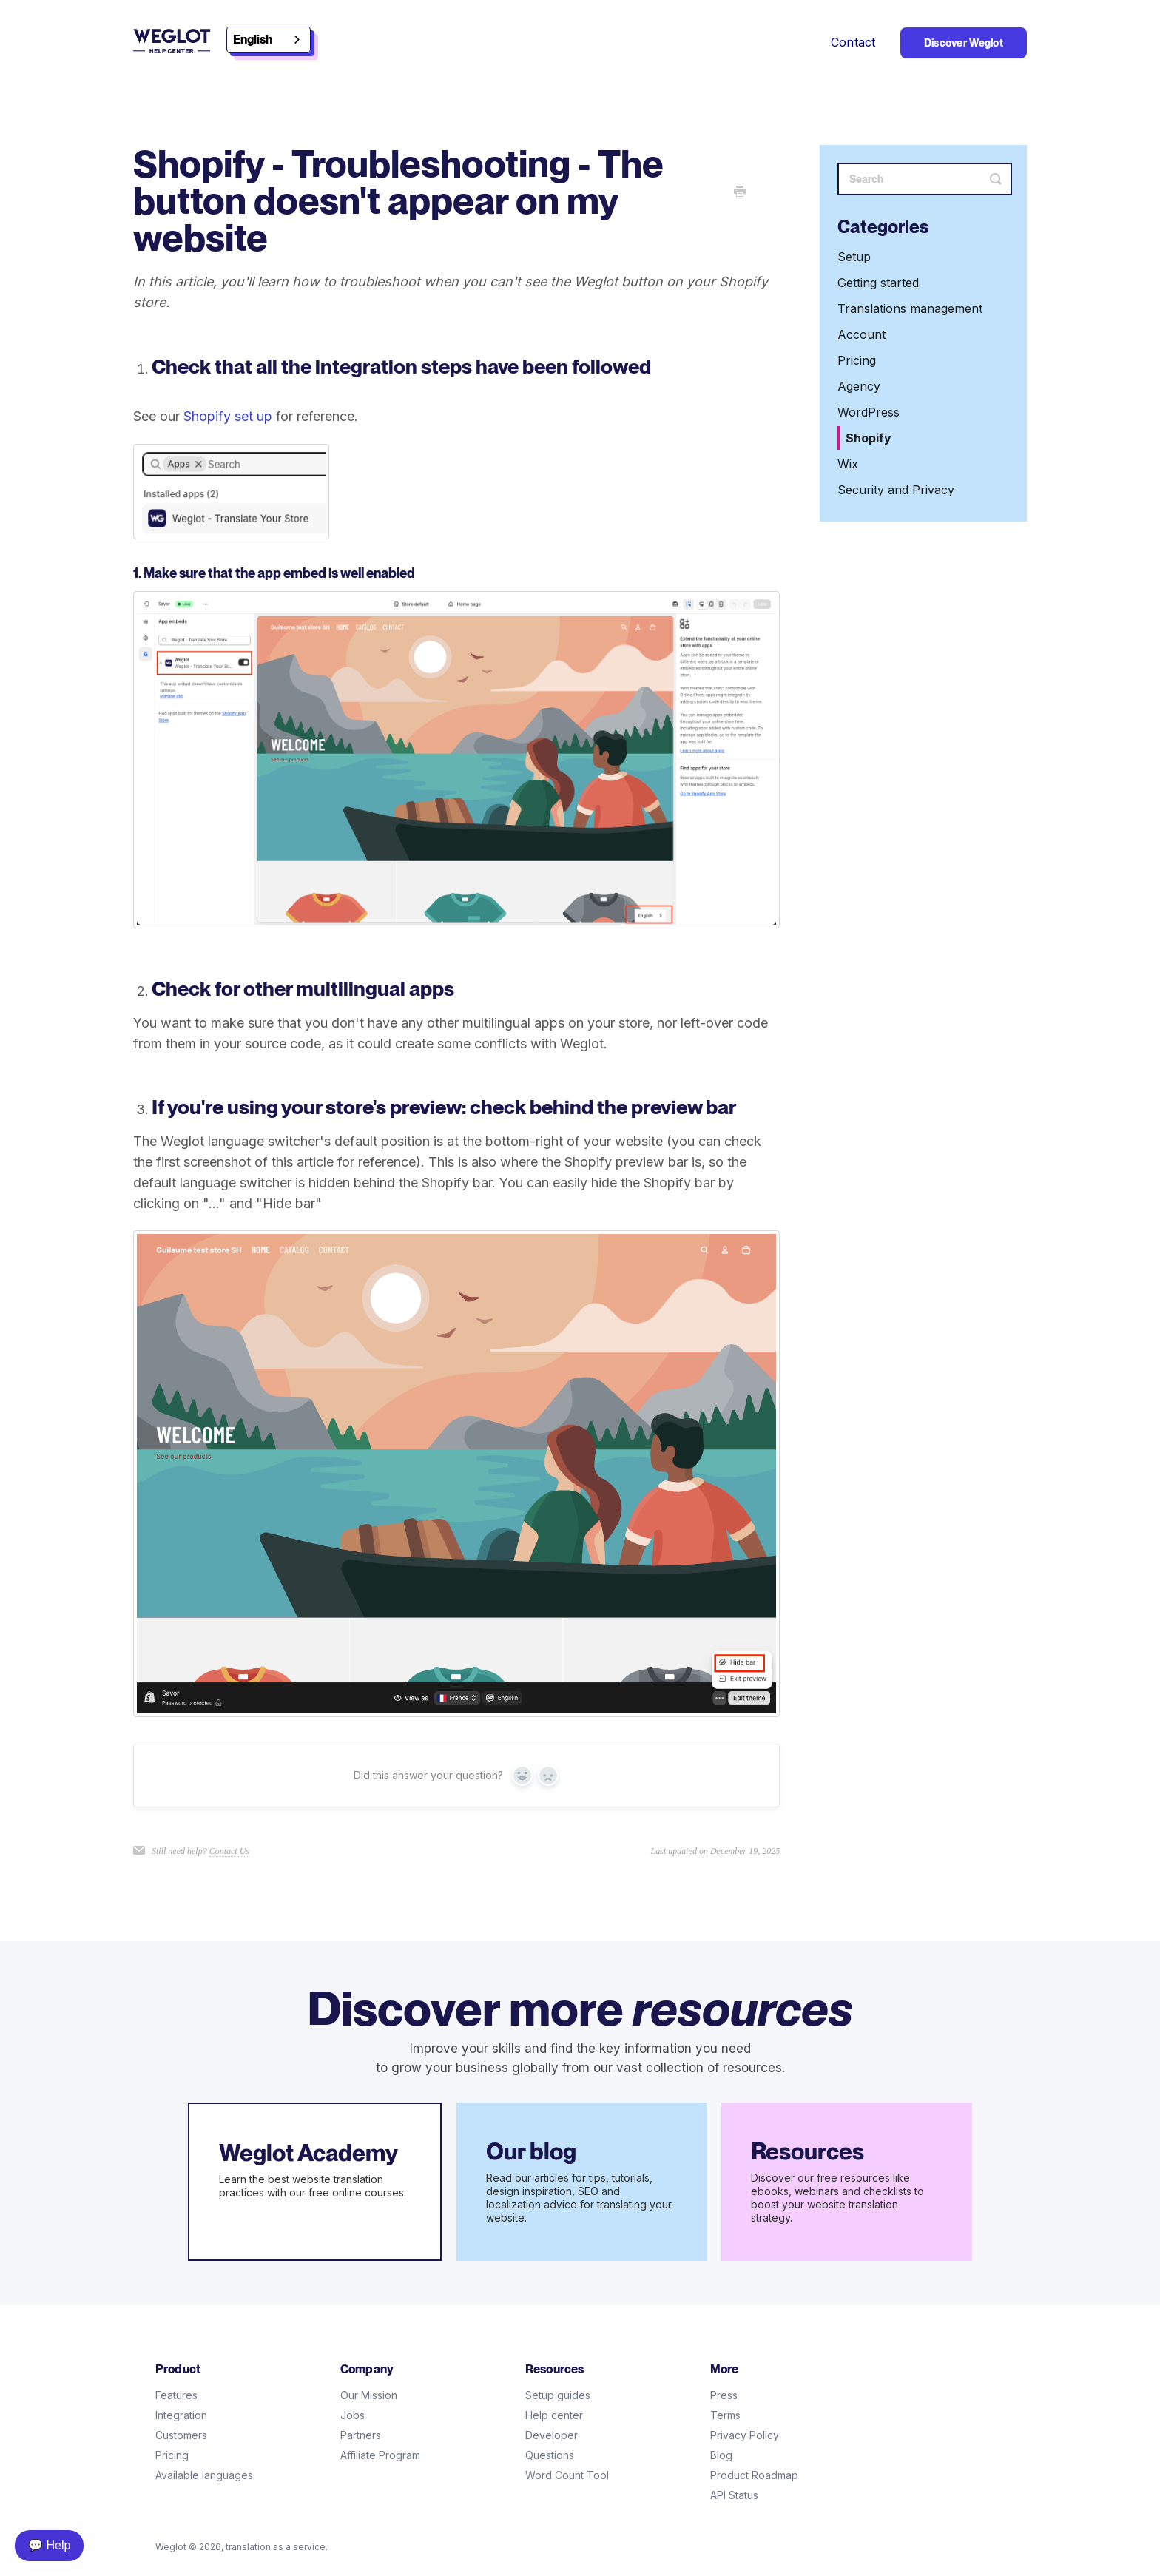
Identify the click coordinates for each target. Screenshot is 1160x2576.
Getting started (878, 282)
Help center (554, 2415)
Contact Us (229, 1851)
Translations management (909, 308)
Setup (854, 256)
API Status (734, 2495)
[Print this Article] (740, 192)
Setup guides (557, 2395)
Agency (858, 386)
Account (861, 334)
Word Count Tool (567, 2475)
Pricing (856, 360)
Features (176, 2395)
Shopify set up (227, 416)
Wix (847, 463)
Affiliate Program (380, 2455)
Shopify (868, 438)
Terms (725, 2415)
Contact (853, 42)
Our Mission (368, 2395)
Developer (551, 2435)
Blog (721, 2455)
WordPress (868, 412)
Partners (360, 2435)
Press (724, 2395)
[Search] (925, 179)
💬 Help (49, 2545)
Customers (181, 2435)
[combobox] (268, 39)
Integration (181, 2415)
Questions (549, 2455)
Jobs (352, 2415)
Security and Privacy (895, 489)
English (252, 40)
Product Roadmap (754, 2475)
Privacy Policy (744, 2435)
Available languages (204, 2475)
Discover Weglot (963, 43)
